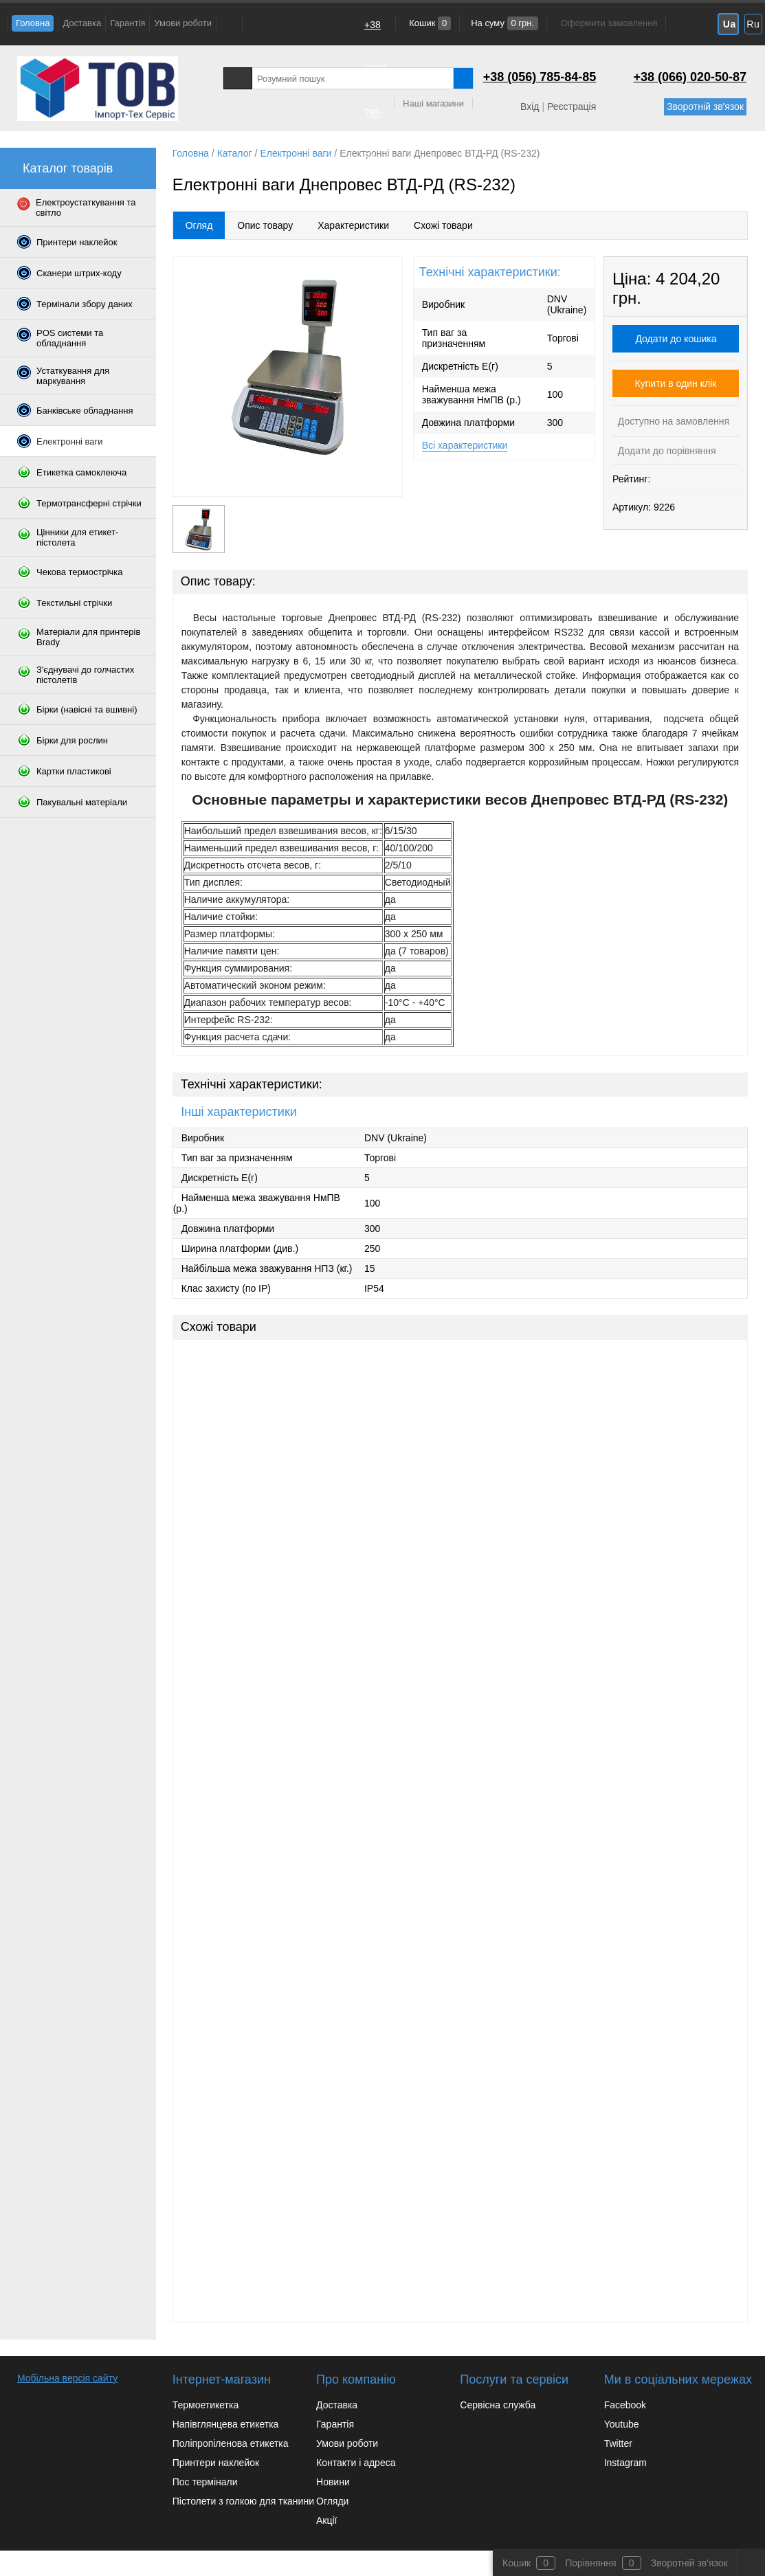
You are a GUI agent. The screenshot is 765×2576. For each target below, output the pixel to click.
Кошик (429, 23)
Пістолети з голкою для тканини (243, 2501)
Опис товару (265, 225)
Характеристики (353, 225)
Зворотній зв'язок (705, 106)
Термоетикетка (206, 2404)
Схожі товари (443, 225)
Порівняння (591, 2562)
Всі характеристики (465, 445)
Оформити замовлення (609, 23)
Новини (333, 2481)
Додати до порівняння (665, 450)
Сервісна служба (497, 2404)
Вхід (529, 106)
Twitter (618, 2443)
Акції (326, 2520)
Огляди (332, 2501)
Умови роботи (183, 23)
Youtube (621, 2424)
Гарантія (127, 23)
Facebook (625, 2404)
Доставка (82, 23)
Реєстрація (571, 106)
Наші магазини (433, 103)
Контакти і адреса (355, 2462)
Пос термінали (205, 2481)
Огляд (199, 225)
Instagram (625, 2462)
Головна (32, 23)
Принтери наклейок (216, 2462)
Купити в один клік (676, 383)
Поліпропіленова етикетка (231, 2443)
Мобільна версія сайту (67, 2378)
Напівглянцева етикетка (226, 2424)
